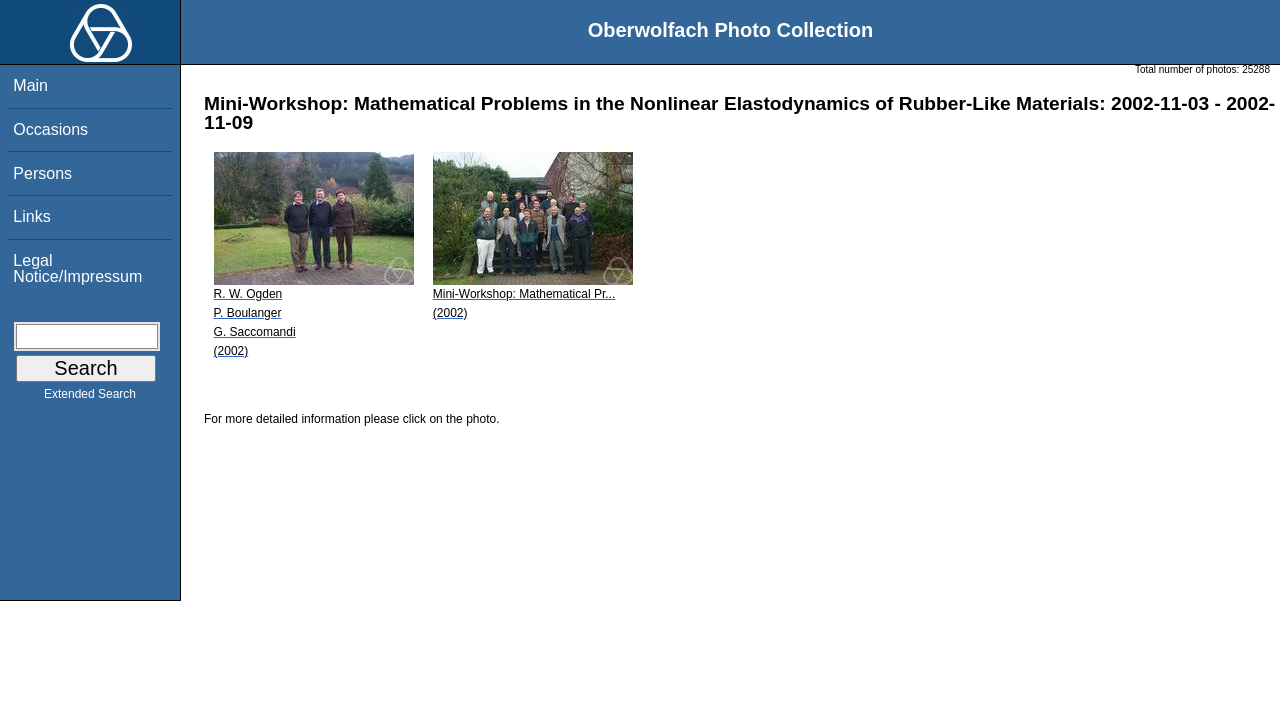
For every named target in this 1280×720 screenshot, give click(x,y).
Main (30, 85)
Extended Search (90, 398)
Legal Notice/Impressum (77, 268)
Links (31, 216)
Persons (42, 173)
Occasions (50, 129)
